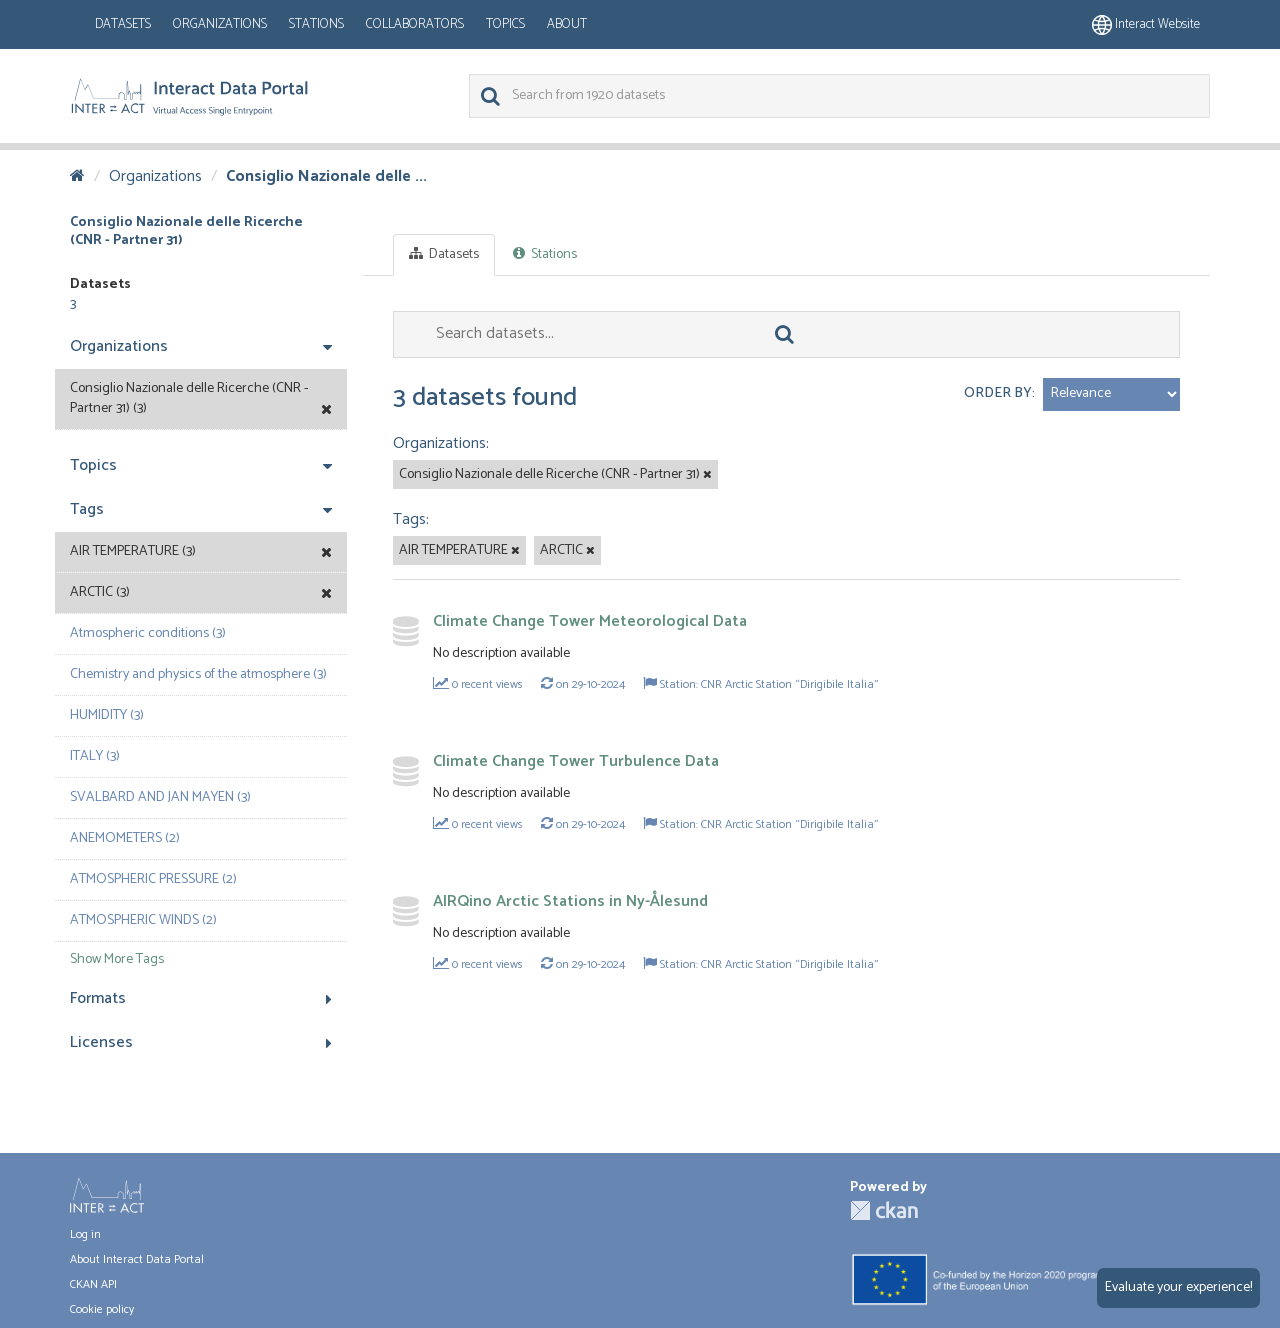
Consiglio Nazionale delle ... (326, 176)
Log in (85, 1234)
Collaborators (415, 24)
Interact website (1146, 24)
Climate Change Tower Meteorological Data (590, 621)
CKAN (884, 1210)
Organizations (220, 24)
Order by (998, 393)
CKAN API (93, 1284)
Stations (316, 24)
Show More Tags (117, 959)
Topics (505, 24)
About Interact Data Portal (137, 1259)
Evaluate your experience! (1178, 1287)
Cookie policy (102, 1309)
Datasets (123, 24)
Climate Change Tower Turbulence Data (576, 761)
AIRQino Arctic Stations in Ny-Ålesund (570, 901)
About (567, 24)
